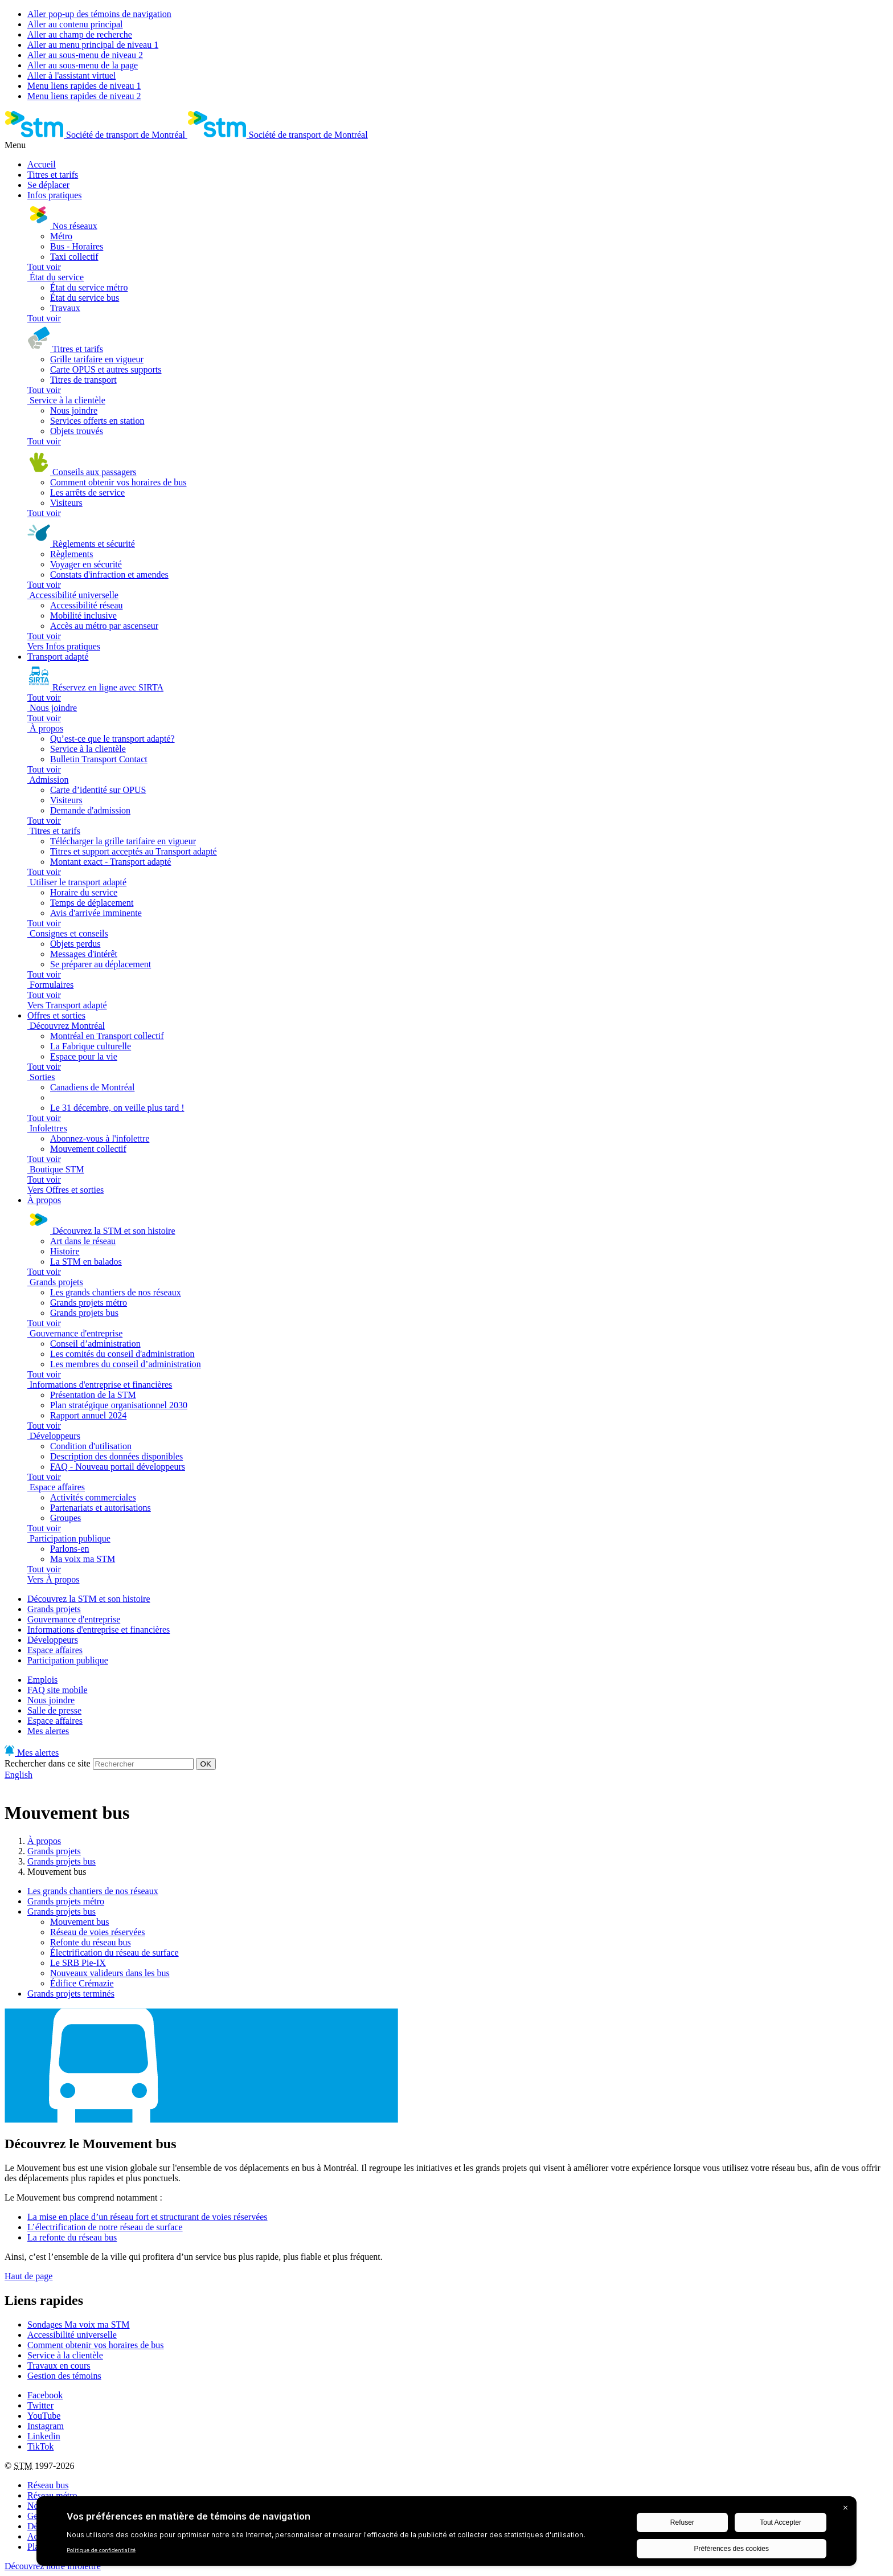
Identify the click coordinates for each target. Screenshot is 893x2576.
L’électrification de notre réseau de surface (105, 2227)
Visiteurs (66, 503)
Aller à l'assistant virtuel (71, 75)
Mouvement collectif (88, 1149)
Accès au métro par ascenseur (104, 626)
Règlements (71, 554)
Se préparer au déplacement (100, 964)
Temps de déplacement (91, 902)
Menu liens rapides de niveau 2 (84, 96)
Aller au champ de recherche (79, 34)
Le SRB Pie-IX (78, 1963)
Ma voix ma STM (82, 1559)
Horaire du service (83, 892)
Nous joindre (73, 410)
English (18, 1775)
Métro (61, 236)
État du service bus (84, 297)
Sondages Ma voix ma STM (78, 2324)
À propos (44, 1200)
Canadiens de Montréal (92, 1087)
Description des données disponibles (116, 1456)
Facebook (45, 2395)
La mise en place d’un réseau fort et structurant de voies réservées (147, 2217)
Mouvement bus (79, 1922)
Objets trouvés (76, 431)
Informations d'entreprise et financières (98, 1629)
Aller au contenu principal (75, 24)
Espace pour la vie (83, 1056)
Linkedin (43, 2436)
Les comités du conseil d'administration (122, 1354)
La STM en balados (86, 1261)
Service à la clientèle (88, 749)
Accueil (41, 164)
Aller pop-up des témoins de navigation (99, 14)
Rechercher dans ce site (48, 1763)
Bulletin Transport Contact (99, 759)
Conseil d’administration (95, 1343)
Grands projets (54, 1609)
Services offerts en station (97, 421)
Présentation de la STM (93, 1395)
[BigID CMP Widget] (446, 2534)
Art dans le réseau (83, 1241)
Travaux (65, 308)
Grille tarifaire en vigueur (97, 359)
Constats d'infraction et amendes (109, 574)
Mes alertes (48, 1731)
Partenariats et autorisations (100, 1507)
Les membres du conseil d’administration (125, 1364)
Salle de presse (54, 1710)
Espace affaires (55, 1650)
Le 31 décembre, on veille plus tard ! (117, 1108)
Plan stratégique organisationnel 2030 (118, 1405)
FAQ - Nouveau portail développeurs (117, 1466)
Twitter (40, 2405)
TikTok (40, 2446)
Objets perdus (75, 943)
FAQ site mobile (57, 1690)
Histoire (65, 1251)
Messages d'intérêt (83, 954)
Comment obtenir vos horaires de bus (118, 482)
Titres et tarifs (52, 174)
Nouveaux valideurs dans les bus (110, 1973)
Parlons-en (69, 1548)
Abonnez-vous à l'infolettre (99, 1138)
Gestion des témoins (64, 2376)
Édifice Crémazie (82, 1983)
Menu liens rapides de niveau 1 (84, 86)
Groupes (65, 1518)
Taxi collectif (74, 256)
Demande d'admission (90, 810)
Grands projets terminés (70, 1993)
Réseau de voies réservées (97, 1932)
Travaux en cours (59, 2365)
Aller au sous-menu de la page (82, 65)
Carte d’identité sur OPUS (98, 790)
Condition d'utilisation (91, 1446)
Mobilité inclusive (83, 615)
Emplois (42, 1679)
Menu (15, 145)
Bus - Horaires (76, 246)
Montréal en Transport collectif (107, 1036)
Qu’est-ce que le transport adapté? (112, 738)
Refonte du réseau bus (90, 1942)
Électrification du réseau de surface (114, 1952)
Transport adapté (57, 656)
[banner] (96, 135)
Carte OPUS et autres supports (106, 369)
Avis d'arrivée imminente (96, 913)
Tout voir (44, 267)
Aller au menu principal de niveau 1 (92, 45)
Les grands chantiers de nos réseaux (115, 1292)
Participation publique (67, 1660)
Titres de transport (83, 380)
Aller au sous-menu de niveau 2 (85, 55)
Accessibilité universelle (72, 2335)
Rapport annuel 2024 (88, 1415)
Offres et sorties (56, 1015)
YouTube (43, 2415)
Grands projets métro (88, 1302)
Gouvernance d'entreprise (73, 1619)
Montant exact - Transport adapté (110, 861)
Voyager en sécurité (86, 564)
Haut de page (28, 2276)
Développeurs (52, 1640)
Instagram (45, 2426)
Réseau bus (47, 2485)
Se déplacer (48, 185)
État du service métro (89, 287)
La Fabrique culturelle (90, 1046)
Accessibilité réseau (86, 605)
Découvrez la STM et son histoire (88, 1599)
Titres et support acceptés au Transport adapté (133, 851)
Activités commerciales (93, 1497)
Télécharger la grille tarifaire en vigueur (123, 841)
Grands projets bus (84, 1313)
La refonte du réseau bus (72, 2237)
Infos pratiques (54, 195)
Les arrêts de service (87, 492)
